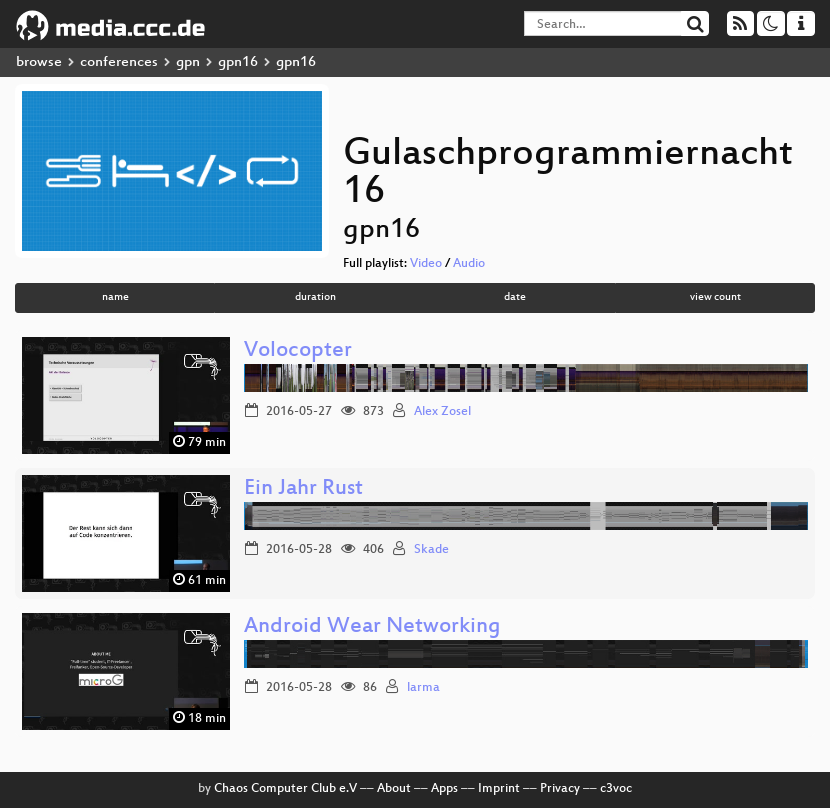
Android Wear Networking (372, 627)
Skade (431, 550)
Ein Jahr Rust (303, 489)
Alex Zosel (442, 412)
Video (426, 264)
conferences (119, 62)
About (394, 789)
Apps (444, 789)
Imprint (499, 789)
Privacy (560, 789)
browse (39, 62)
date (515, 297)
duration (315, 297)
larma (423, 688)
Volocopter (298, 351)
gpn (188, 62)
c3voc (616, 789)
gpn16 (238, 62)
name (115, 297)
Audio (469, 264)
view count (715, 297)
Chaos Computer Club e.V (285, 789)
